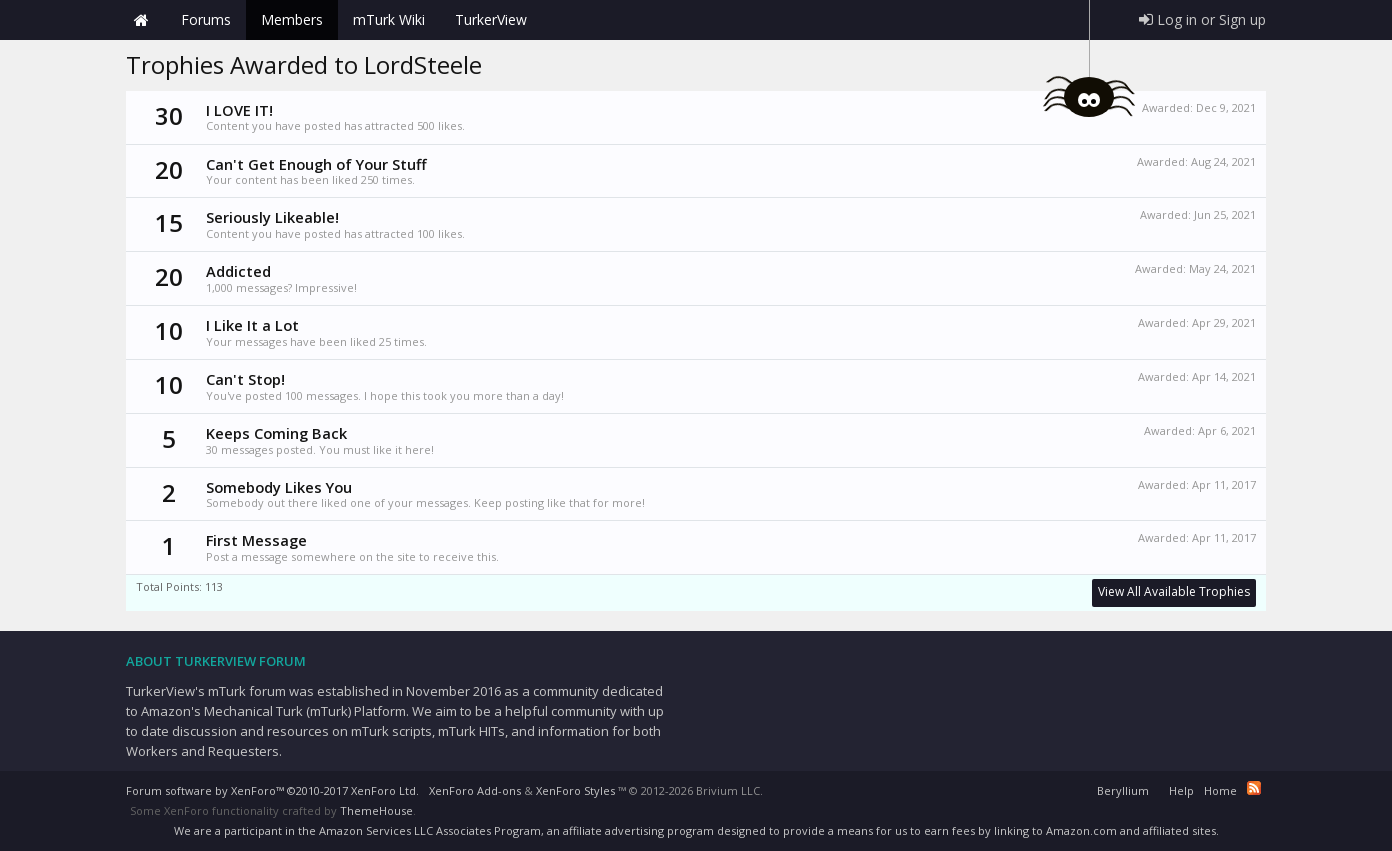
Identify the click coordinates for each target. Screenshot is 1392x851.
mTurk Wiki (389, 19)
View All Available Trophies (1174, 591)
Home (141, 20)
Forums (206, 19)
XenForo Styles (575, 790)
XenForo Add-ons (475, 790)
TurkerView (491, 19)
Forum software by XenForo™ (272, 790)
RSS (1254, 788)
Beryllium (1123, 790)
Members (292, 19)
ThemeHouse (376, 810)
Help (1181, 790)
